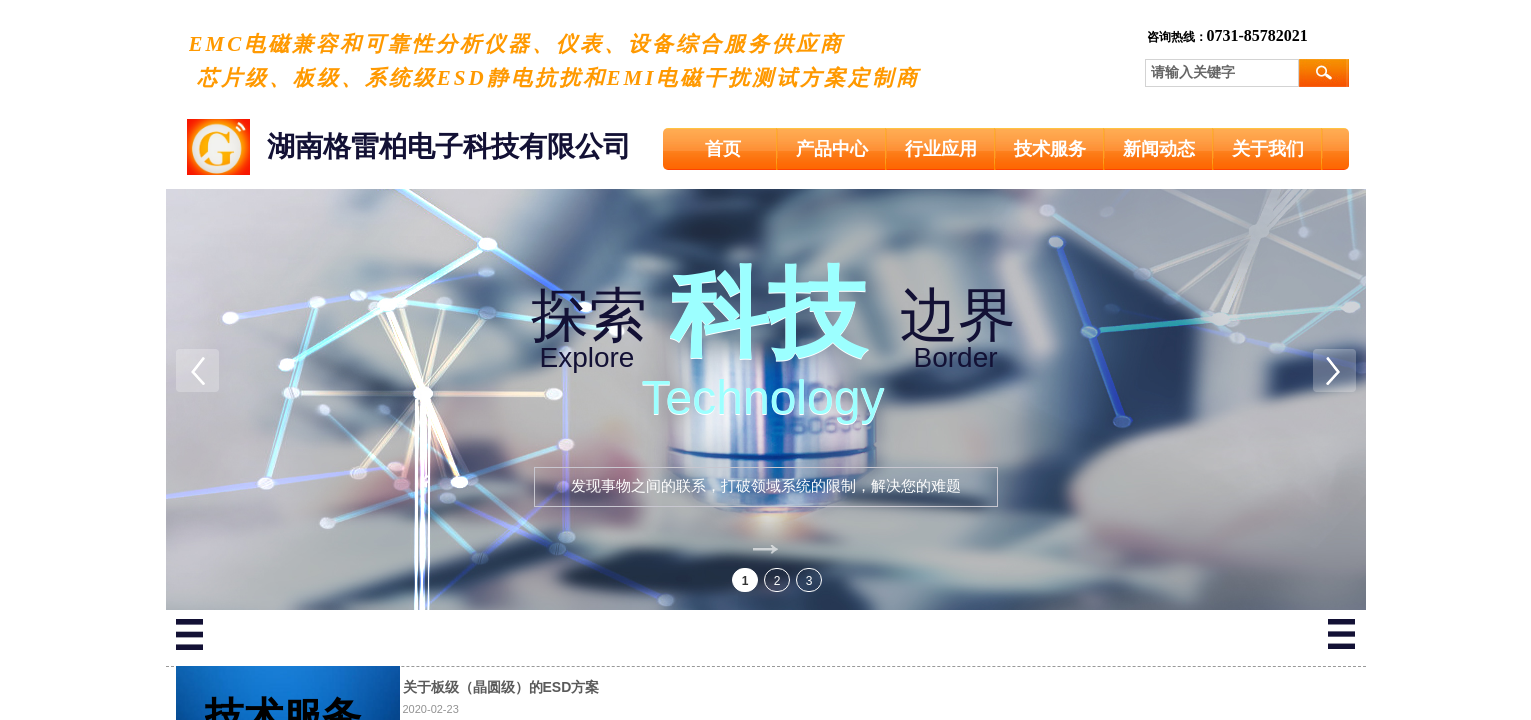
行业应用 (941, 149)
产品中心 (832, 149)
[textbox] (1222, 73)
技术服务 (1050, 149)
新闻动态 (1159, 149)
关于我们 (1268, 149)
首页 (723, 149)
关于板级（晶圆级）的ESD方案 (501, 687)
